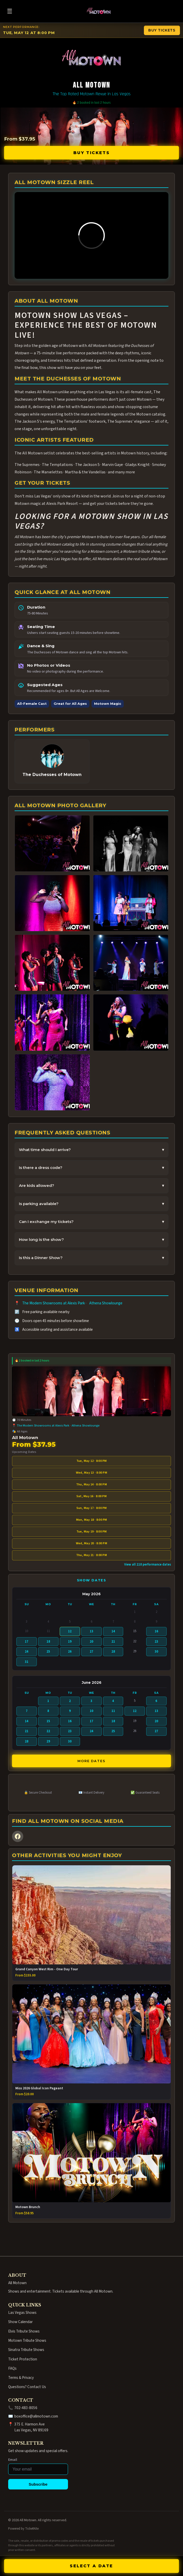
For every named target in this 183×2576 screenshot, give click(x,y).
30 (156, 1651)
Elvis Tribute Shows (24, 2331)
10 (91, 1711)
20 (91, 1641)
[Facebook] (17, 1836)
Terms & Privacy (21, 2377)
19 (70, 1641)
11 (113, 1711)
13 (91, 1631)
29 (48, 1741)
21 (113, 1641)
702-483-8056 (25, 2408)
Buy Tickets (91, 152)
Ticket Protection (22, 2359)
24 (26, 1651)
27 (91, 1651)
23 (156, 1641)
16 (156, 1631)
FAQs (12, 2368)
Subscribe (38, 2484)
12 (70, 1631)
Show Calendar (20, 2322)
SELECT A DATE (91, 2565)
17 (26, 1641)
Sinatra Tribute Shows (26, 2350)
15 (48, 1721)
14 (113, 1631)
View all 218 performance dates (147, 1564)
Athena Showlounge (105, 1303)
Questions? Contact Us (27, 2387)
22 (48, 1731)
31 (26, 1661)
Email (12, 2459)
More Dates (91, 1761)
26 (70, 1651)
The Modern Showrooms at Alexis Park (53, 1303)
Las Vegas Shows (22, 2312)
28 (113, 1651)
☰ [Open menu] (10, 11)
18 (48, 1641)
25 (48, 1651)
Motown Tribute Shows (27, 2340)
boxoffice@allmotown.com (36, 2416)
